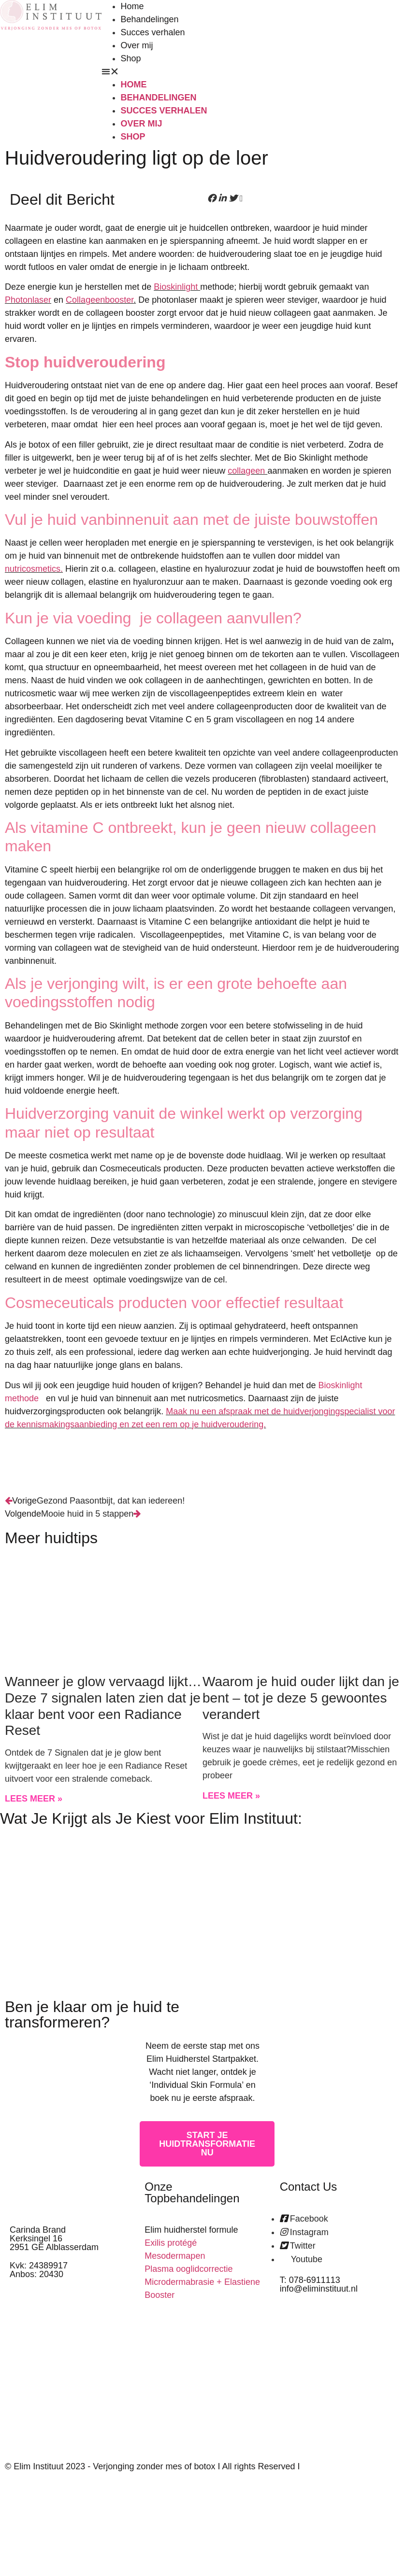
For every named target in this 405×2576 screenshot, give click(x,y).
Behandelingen (150, 19)
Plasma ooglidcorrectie (188, 2269)
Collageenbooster (99, 300)
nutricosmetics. (34, 569)
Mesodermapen (175, 2256)
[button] (202, 71)
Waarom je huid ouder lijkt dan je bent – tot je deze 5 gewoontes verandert (300, 1697)
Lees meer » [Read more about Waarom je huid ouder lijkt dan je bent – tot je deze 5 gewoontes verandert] (231, 1796)
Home (132, 6)
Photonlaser (28, 300)
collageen (247, 471)
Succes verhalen (153, 32)
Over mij (137, 45)
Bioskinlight (177, 287)
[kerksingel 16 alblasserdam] (337, 2375)
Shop (131, 58)
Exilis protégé (171, 2243)
